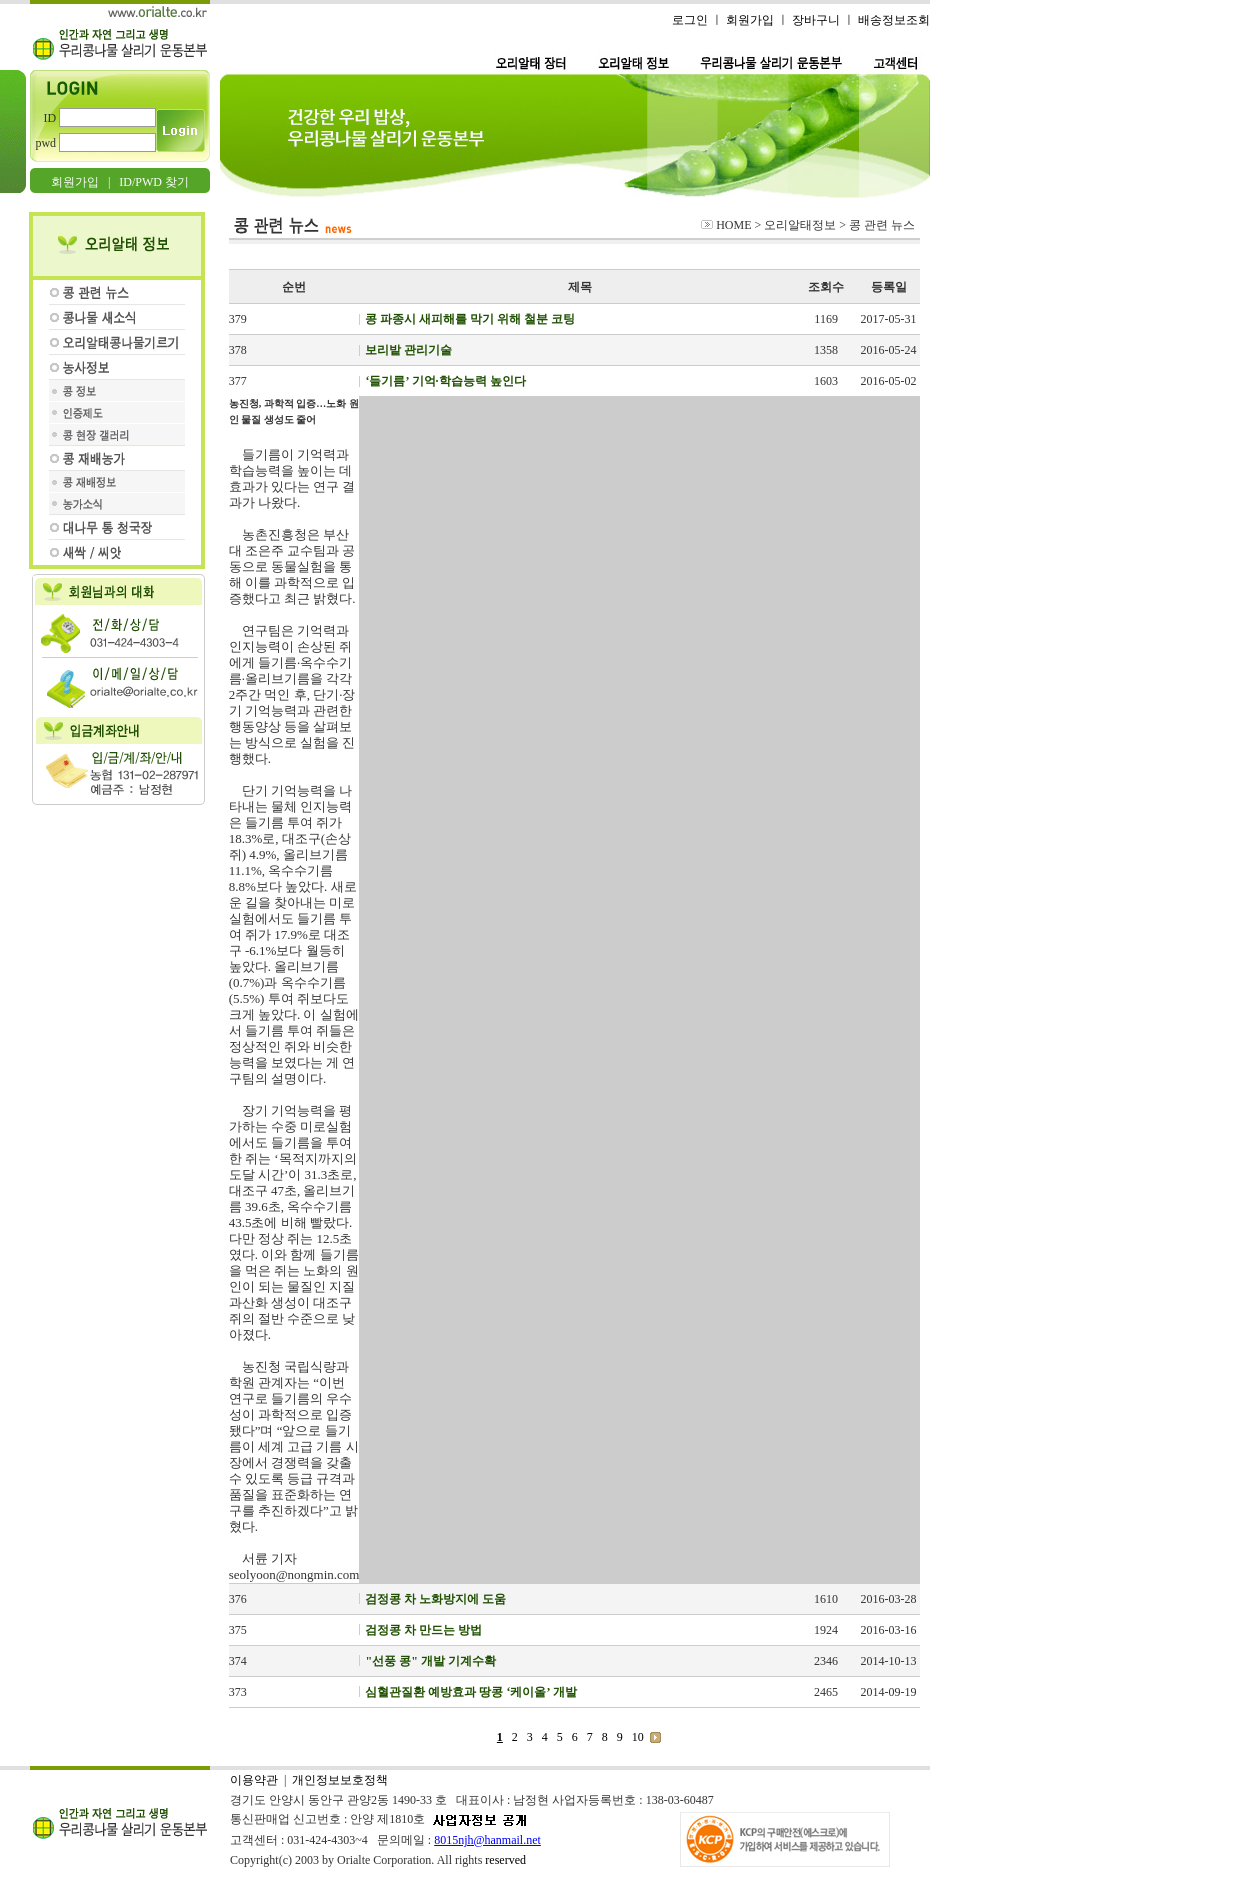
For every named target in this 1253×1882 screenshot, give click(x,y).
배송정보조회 (894, 20)
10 (638, 1737)
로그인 (690, 20)
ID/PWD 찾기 (154, 182)
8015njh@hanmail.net (487, 1840)
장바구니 (816, 20)
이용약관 (254, 1780)
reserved (505, 1860)
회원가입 (75, 182)
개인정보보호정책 (340, 1780)
